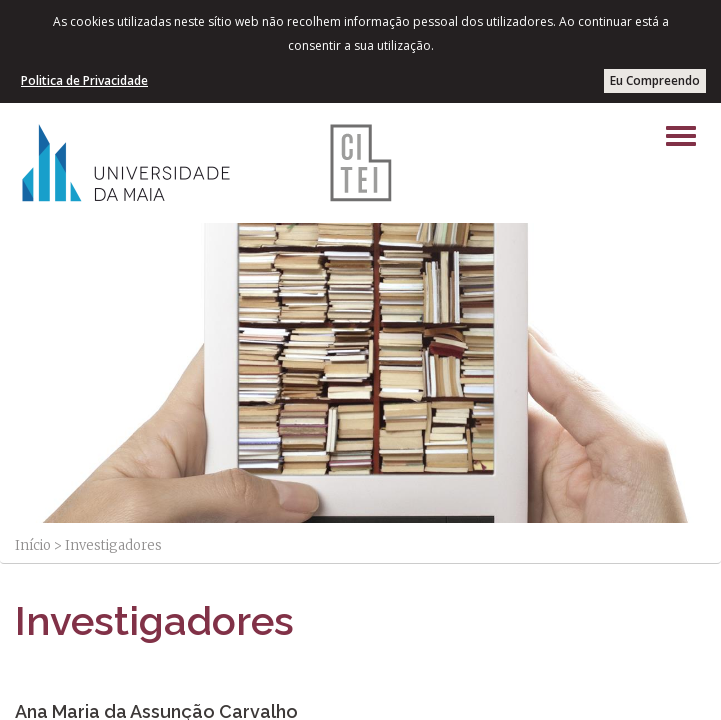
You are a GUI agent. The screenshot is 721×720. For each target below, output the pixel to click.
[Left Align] (681, 136)
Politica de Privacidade (84, 80)
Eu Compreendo (655, 80)
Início (33, 545)
